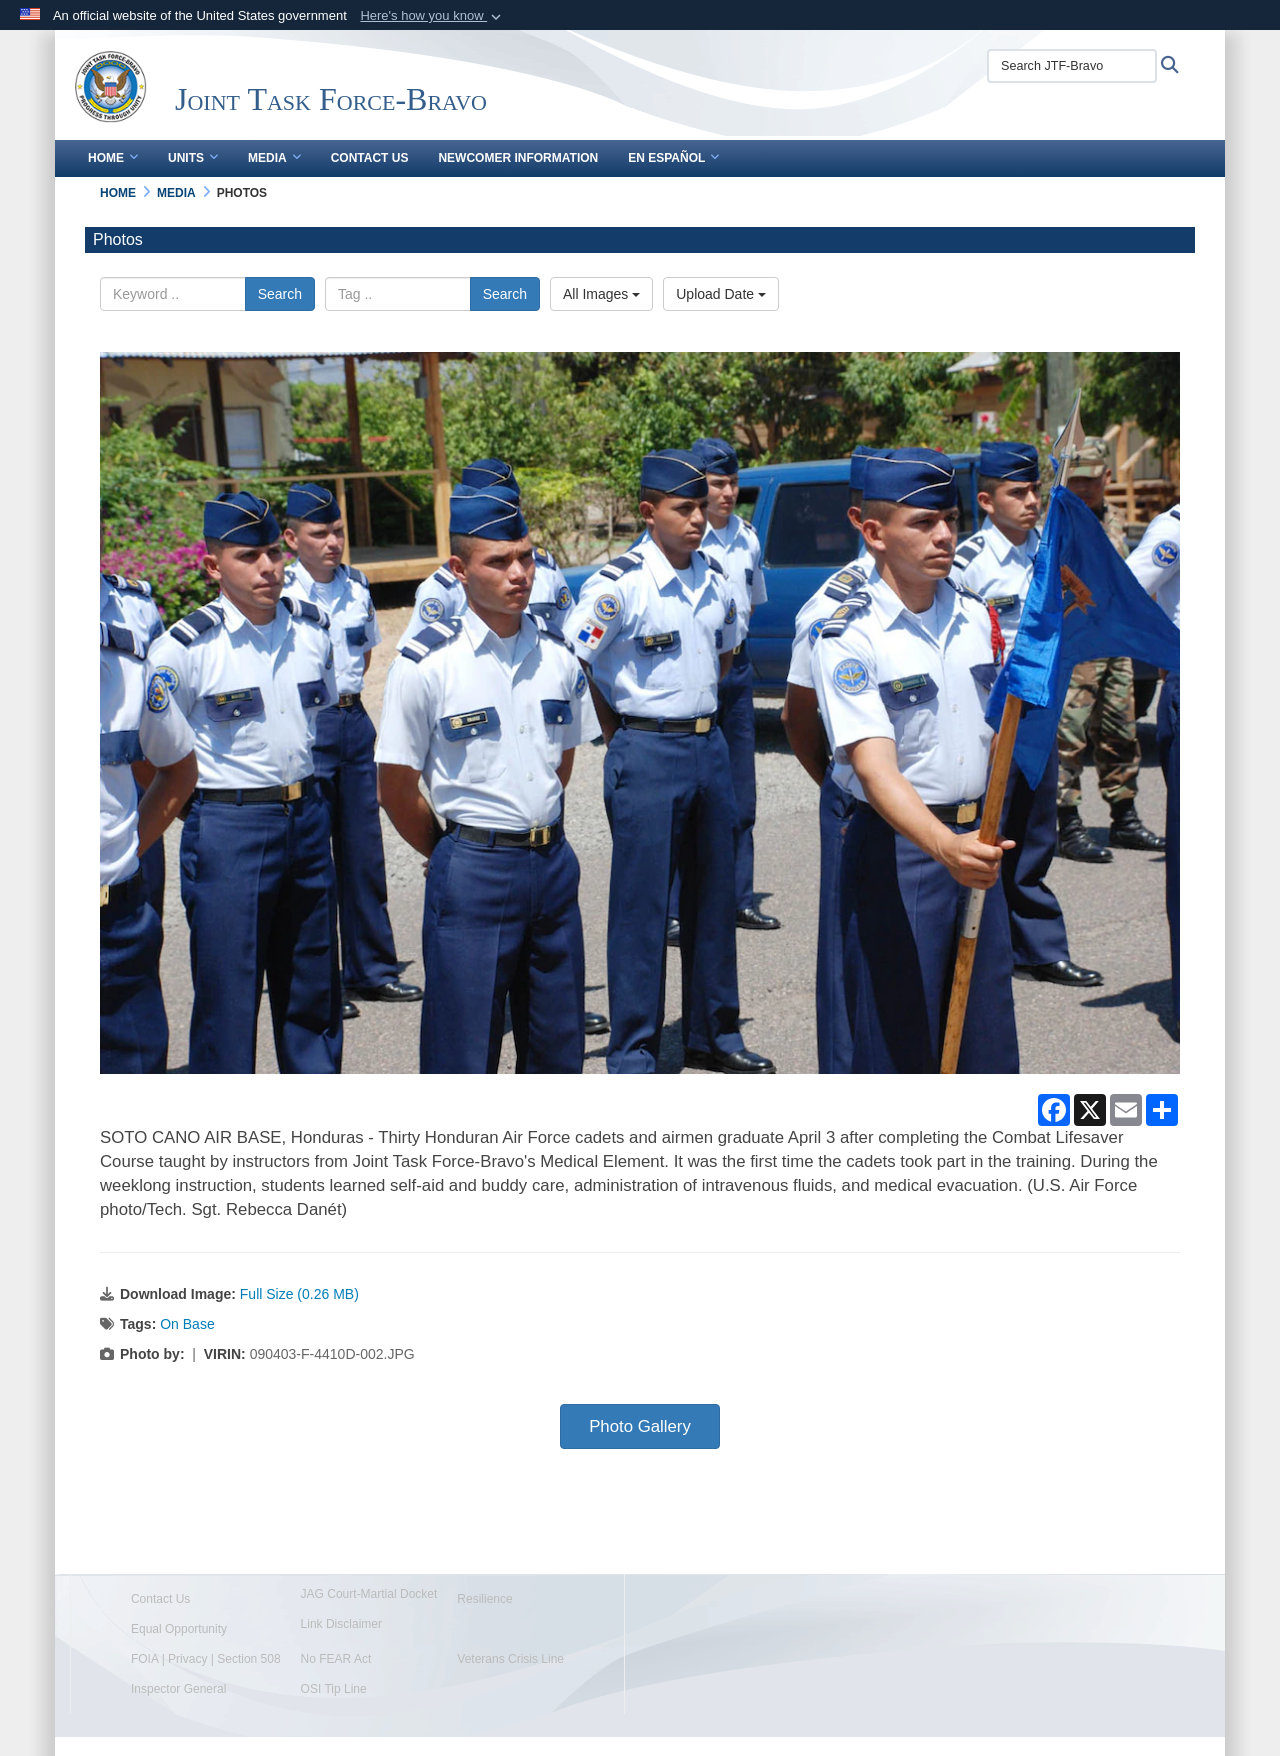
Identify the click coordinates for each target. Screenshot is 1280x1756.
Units (193, 158)
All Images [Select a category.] (601, 294)
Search (280, 294)
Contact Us (370, 158)
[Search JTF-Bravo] (1072, 66)
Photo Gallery (640, 1426)
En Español (673, 158)
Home (113, 158)
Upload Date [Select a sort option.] (721, 294)
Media (274, 158)
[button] (432, 16)
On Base (187, 1324)
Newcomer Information (518, 158)
